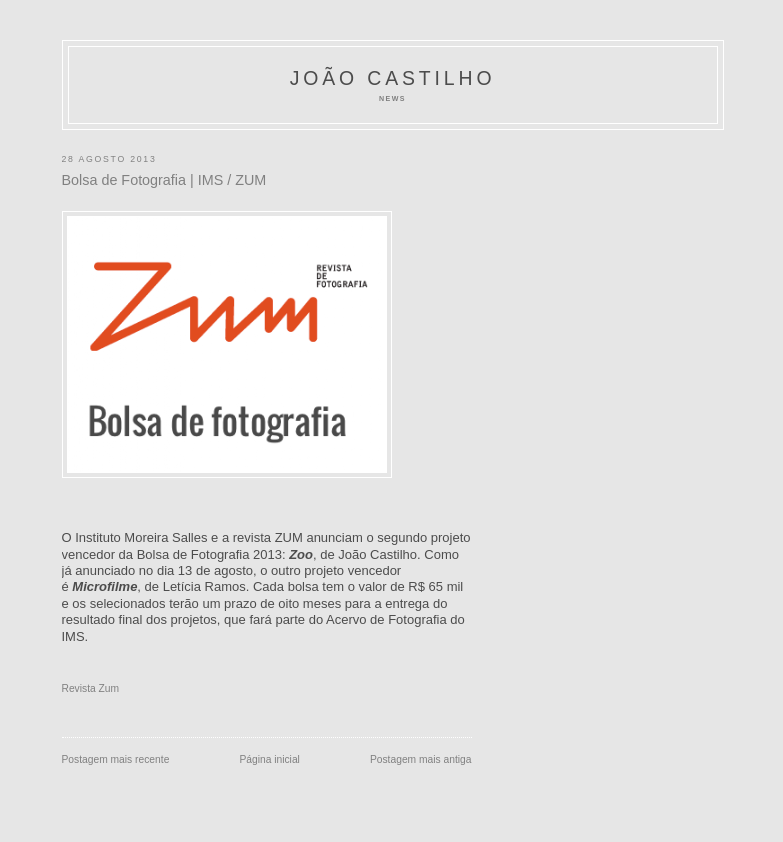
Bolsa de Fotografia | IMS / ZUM (164, 180)
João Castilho (393, 78)
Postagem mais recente (116, 759)
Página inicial (269, 759)
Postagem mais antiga (421, 759)
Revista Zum (91, 688)
